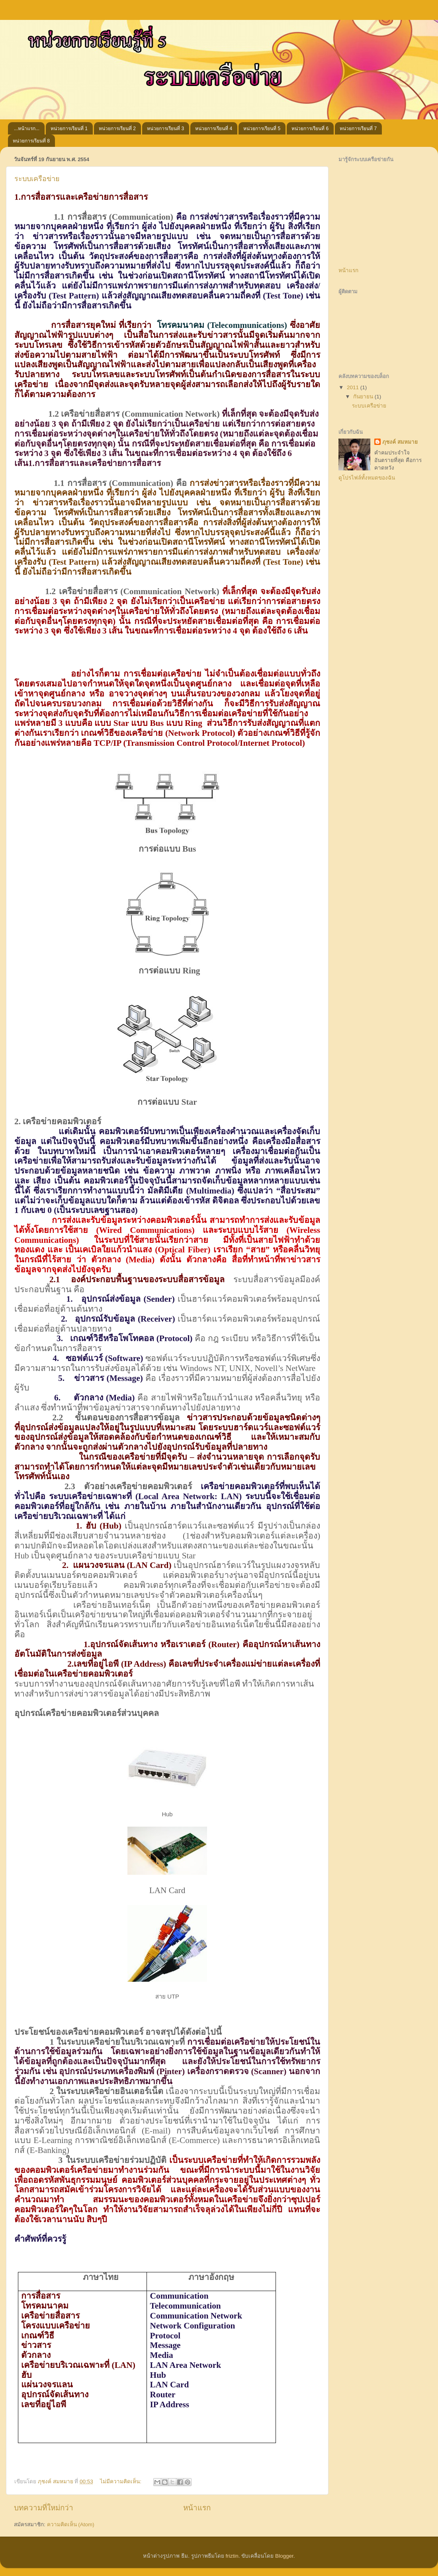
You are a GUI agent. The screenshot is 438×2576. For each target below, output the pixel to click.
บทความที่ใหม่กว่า (43, 2508)
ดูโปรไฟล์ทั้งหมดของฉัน (366, 478)
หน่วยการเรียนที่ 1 (69, 128)
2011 (353, 387)
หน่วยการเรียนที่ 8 (31, 141)
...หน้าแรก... (26, 128)
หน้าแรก (197, 2508)
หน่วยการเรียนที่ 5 (261, 128)
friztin (231, 2556)
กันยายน (364, 397)
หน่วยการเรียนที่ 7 (358, 128)
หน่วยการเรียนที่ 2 (117, 128)
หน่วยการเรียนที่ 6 (309, 128)
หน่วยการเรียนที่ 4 (213, 128)
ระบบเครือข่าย (37, 179)
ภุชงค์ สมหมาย (400, 442)
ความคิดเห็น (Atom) (70, 2524)
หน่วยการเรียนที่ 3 (165, 128)
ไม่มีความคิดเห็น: (121, 2481)
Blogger (284, 2556)
